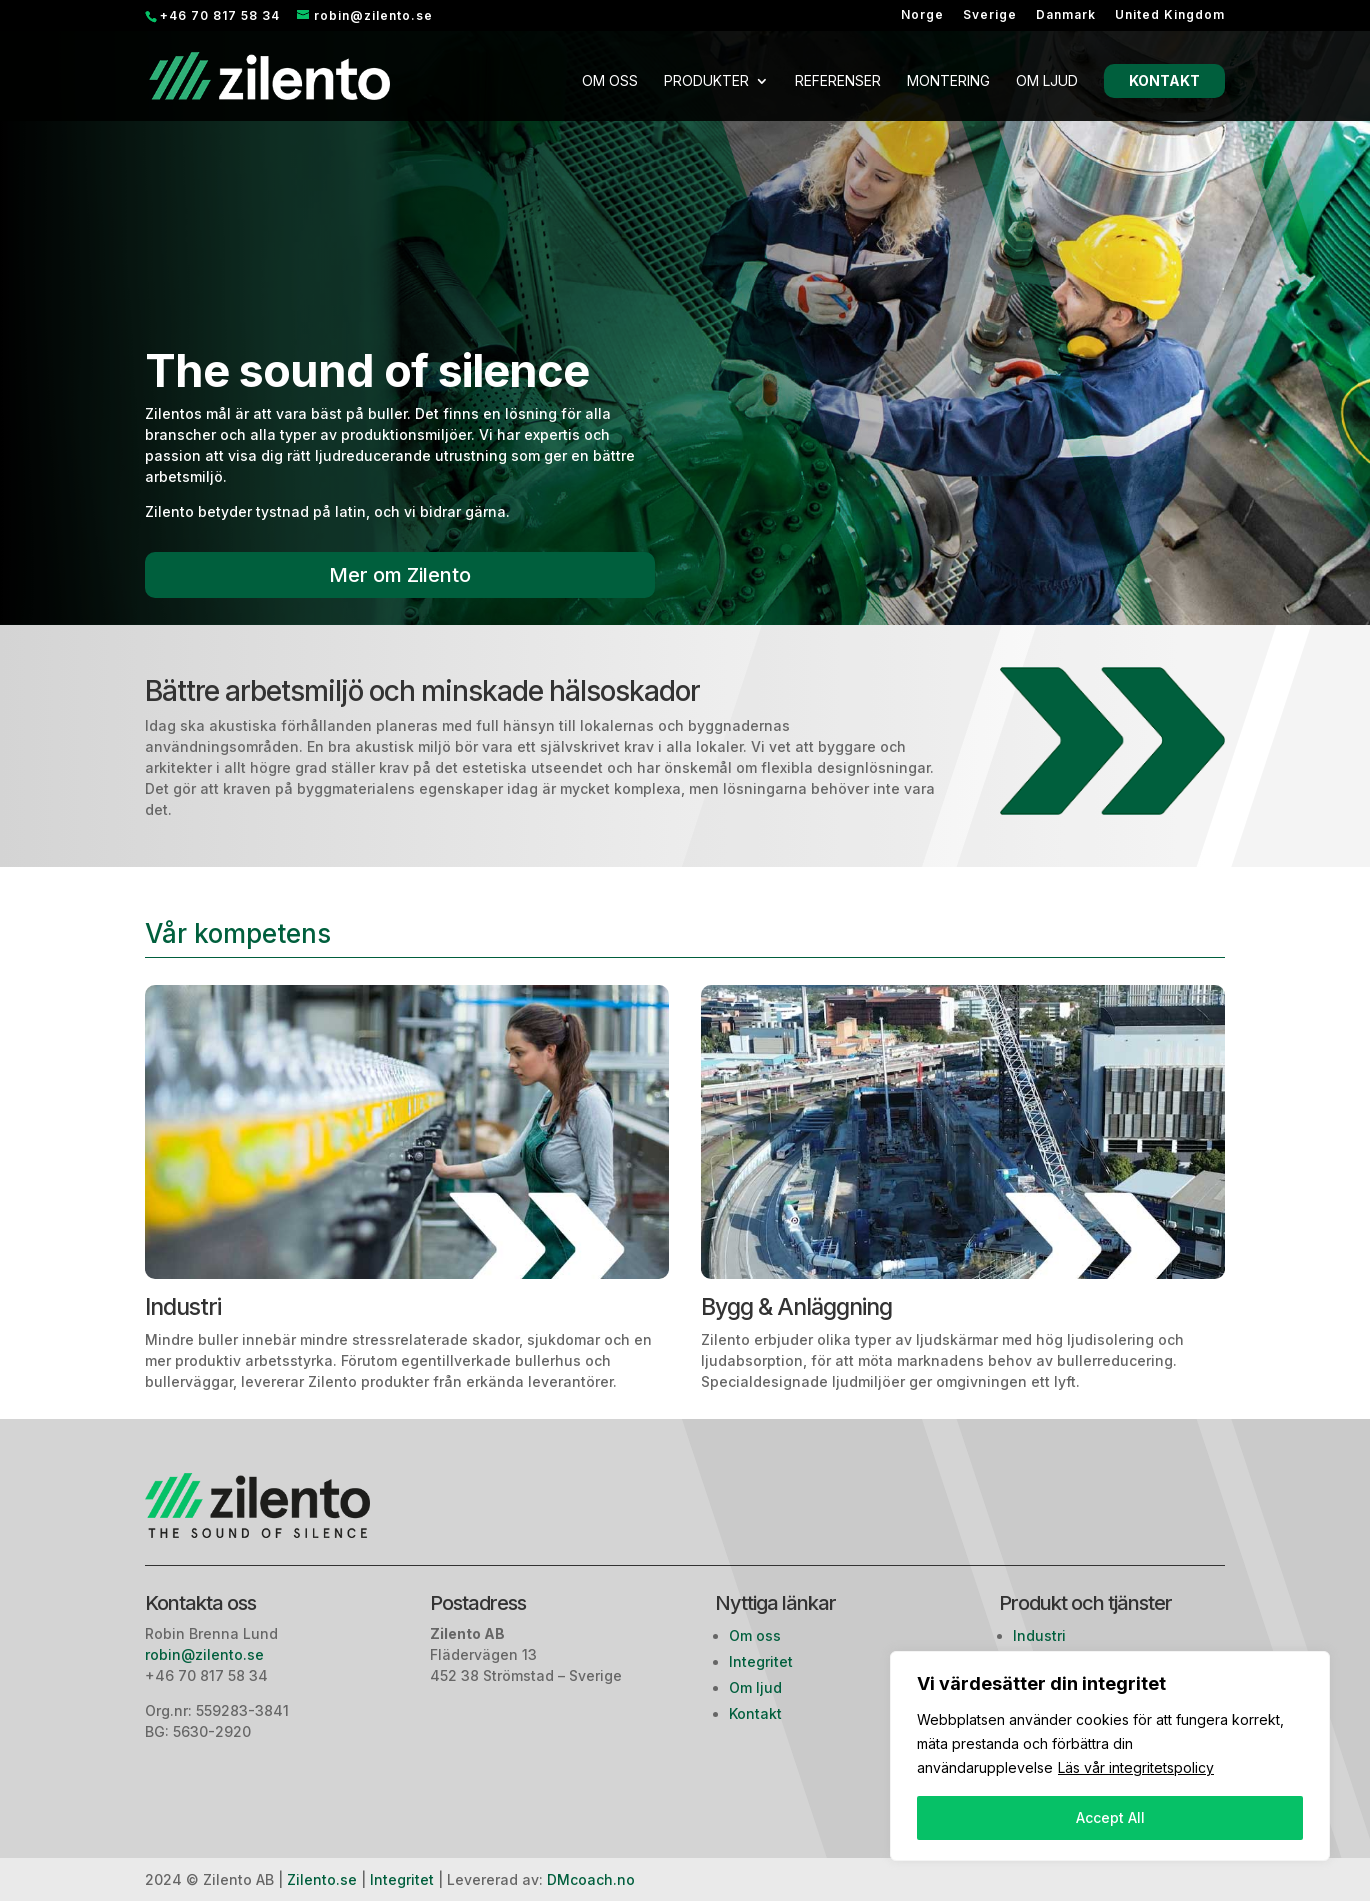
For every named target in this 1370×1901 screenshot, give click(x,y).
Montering (948, 81)
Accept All (1110, 1817)
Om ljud (1047, 81)
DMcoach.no (591, 1879)
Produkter (706, 81)
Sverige (990, 15)
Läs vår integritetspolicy (1136, 1767)
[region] (1110, 1756)
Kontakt (1164, 80)
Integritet (761, 1661)
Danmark (1066, 15)
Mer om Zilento (400, 575)
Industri (1039, 1635)
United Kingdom (1170, 15)
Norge (922, 15)
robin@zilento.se (206, 1654)
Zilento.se (322, 1879)
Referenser (838, 81)
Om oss (610, 81)
